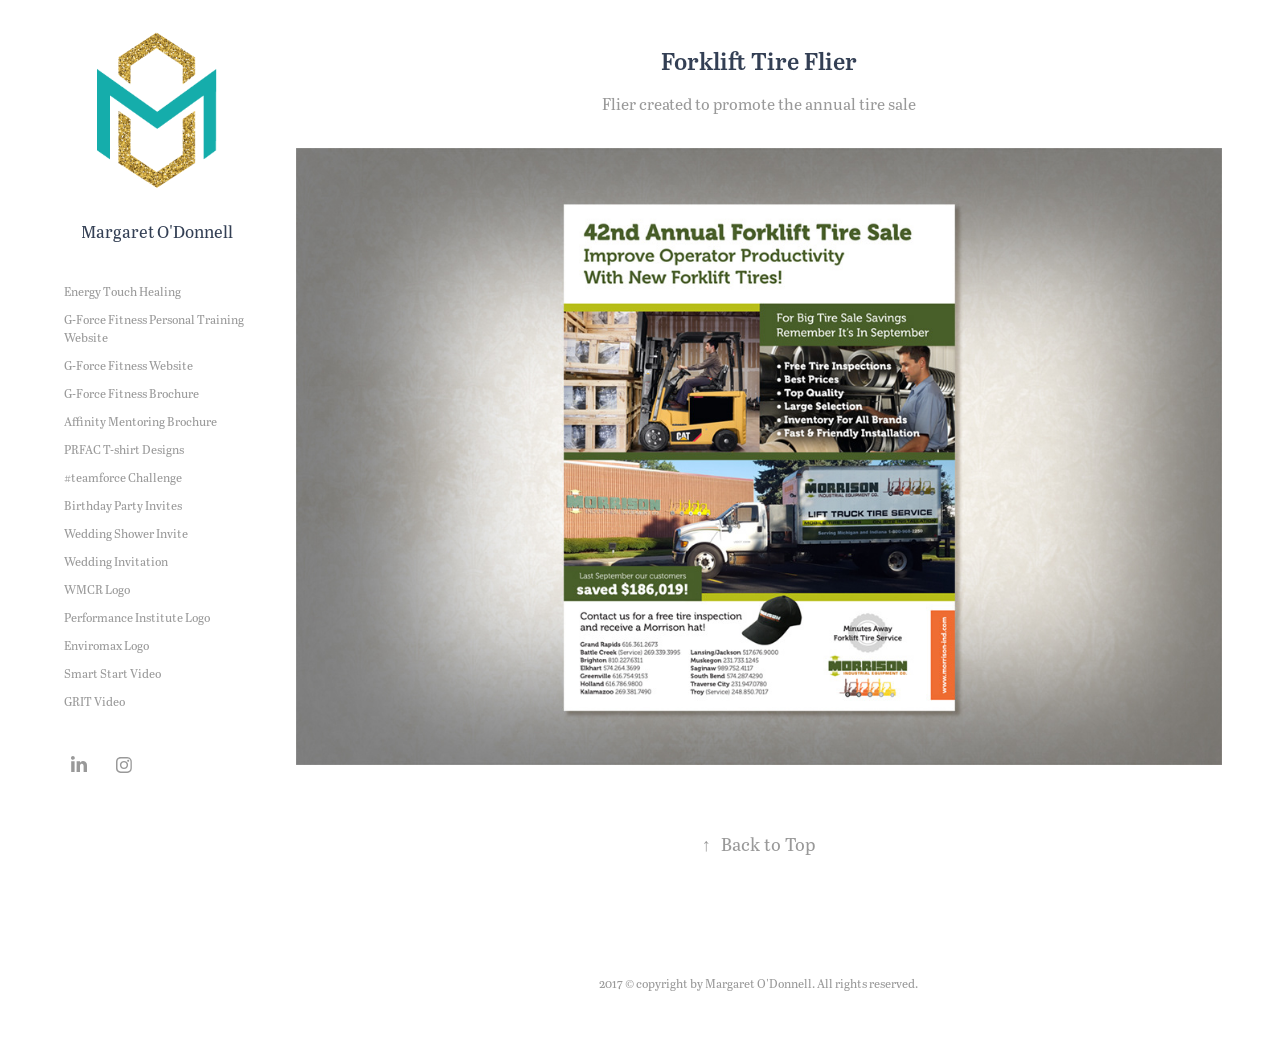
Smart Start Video (112, 673)
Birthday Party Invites (123, 505)
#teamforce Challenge (123, 477)
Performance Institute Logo (137, 617)
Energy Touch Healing (122, 291)
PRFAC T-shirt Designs (124, 449)
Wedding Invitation (116, 561)
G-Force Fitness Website (128, 365)
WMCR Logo (97, 589)
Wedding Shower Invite (126, 533)
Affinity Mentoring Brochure (140, 421)
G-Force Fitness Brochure (131, 393)
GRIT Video (94, 701)
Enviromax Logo (106, 645)
